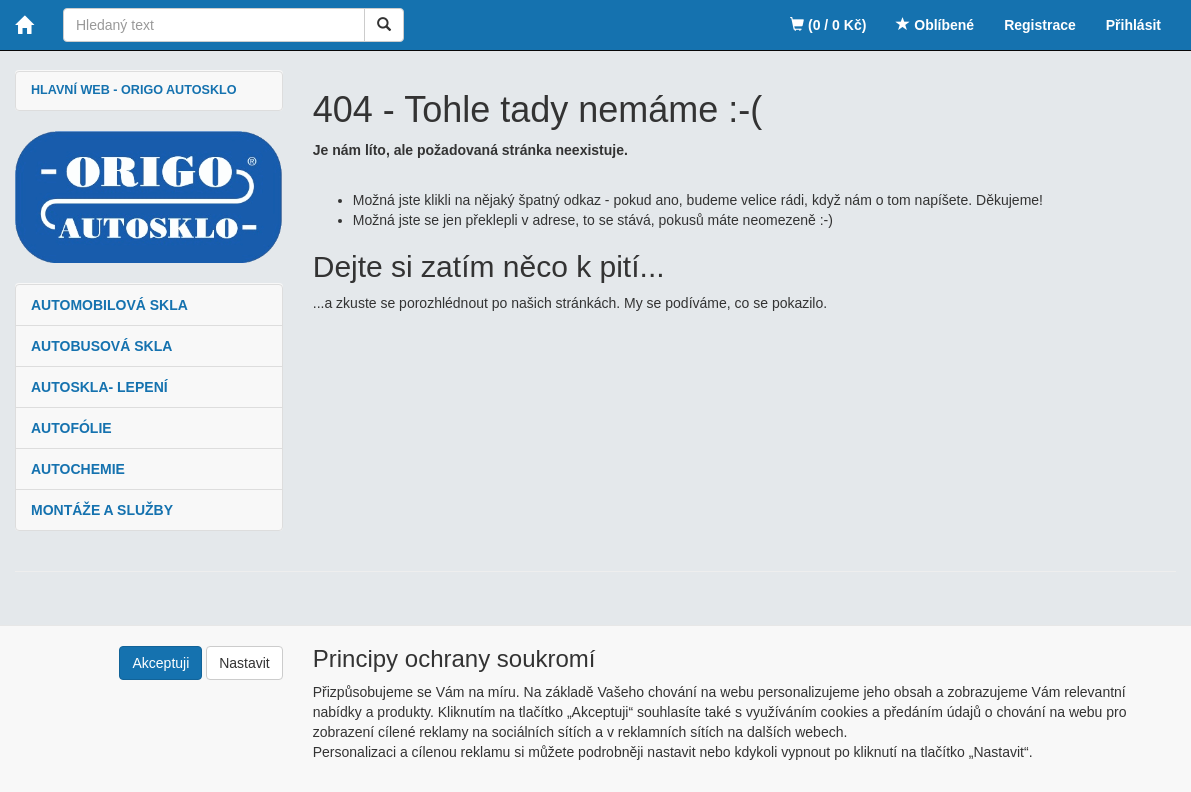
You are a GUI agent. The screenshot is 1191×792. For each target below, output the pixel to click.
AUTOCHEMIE (78, 469)
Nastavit (244, 663)
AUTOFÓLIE (71, 428)
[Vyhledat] (384, 25)
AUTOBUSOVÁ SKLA (101, 346)
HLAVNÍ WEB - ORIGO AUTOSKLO (133, 90)
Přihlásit (1133, 25)
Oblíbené (935, 25)
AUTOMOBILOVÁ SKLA (109, 305)
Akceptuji (160, 663)
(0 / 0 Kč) (828, 25)
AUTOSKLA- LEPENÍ (99, 387)
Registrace (1040, 25)
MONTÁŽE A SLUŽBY (102, 510)
